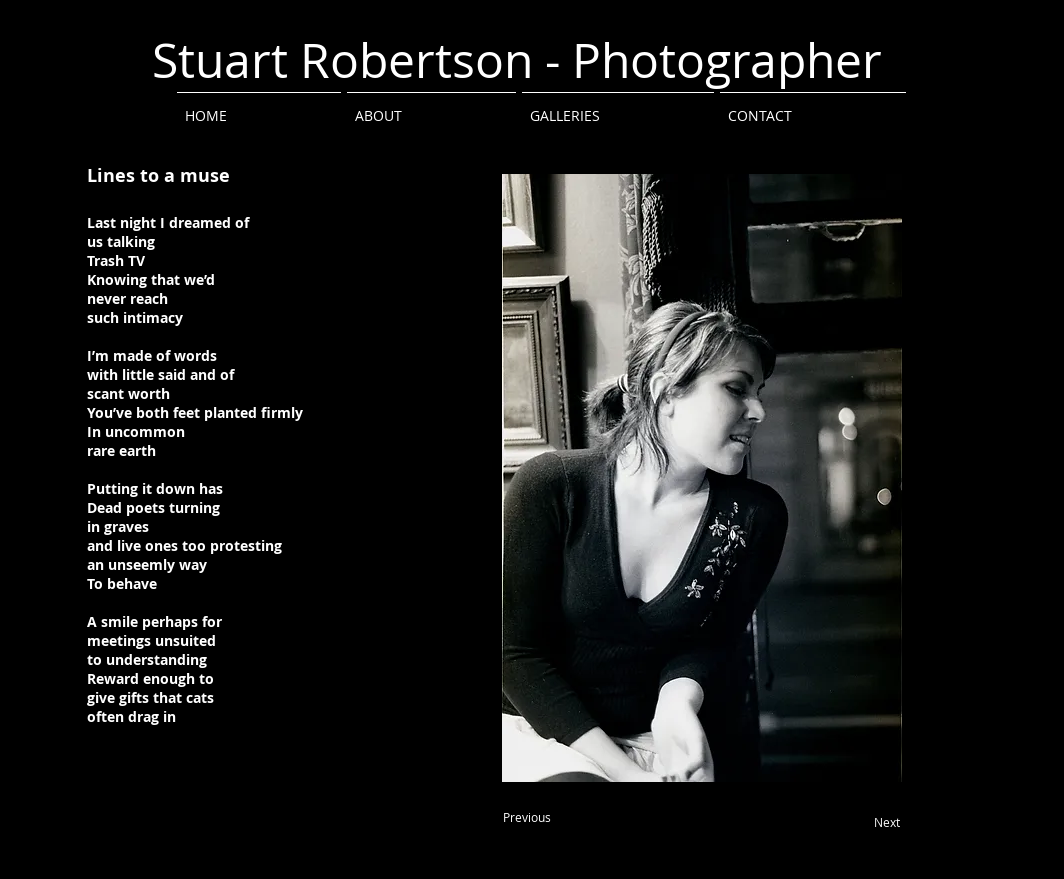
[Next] (887, 823)
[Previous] (527, 818)
